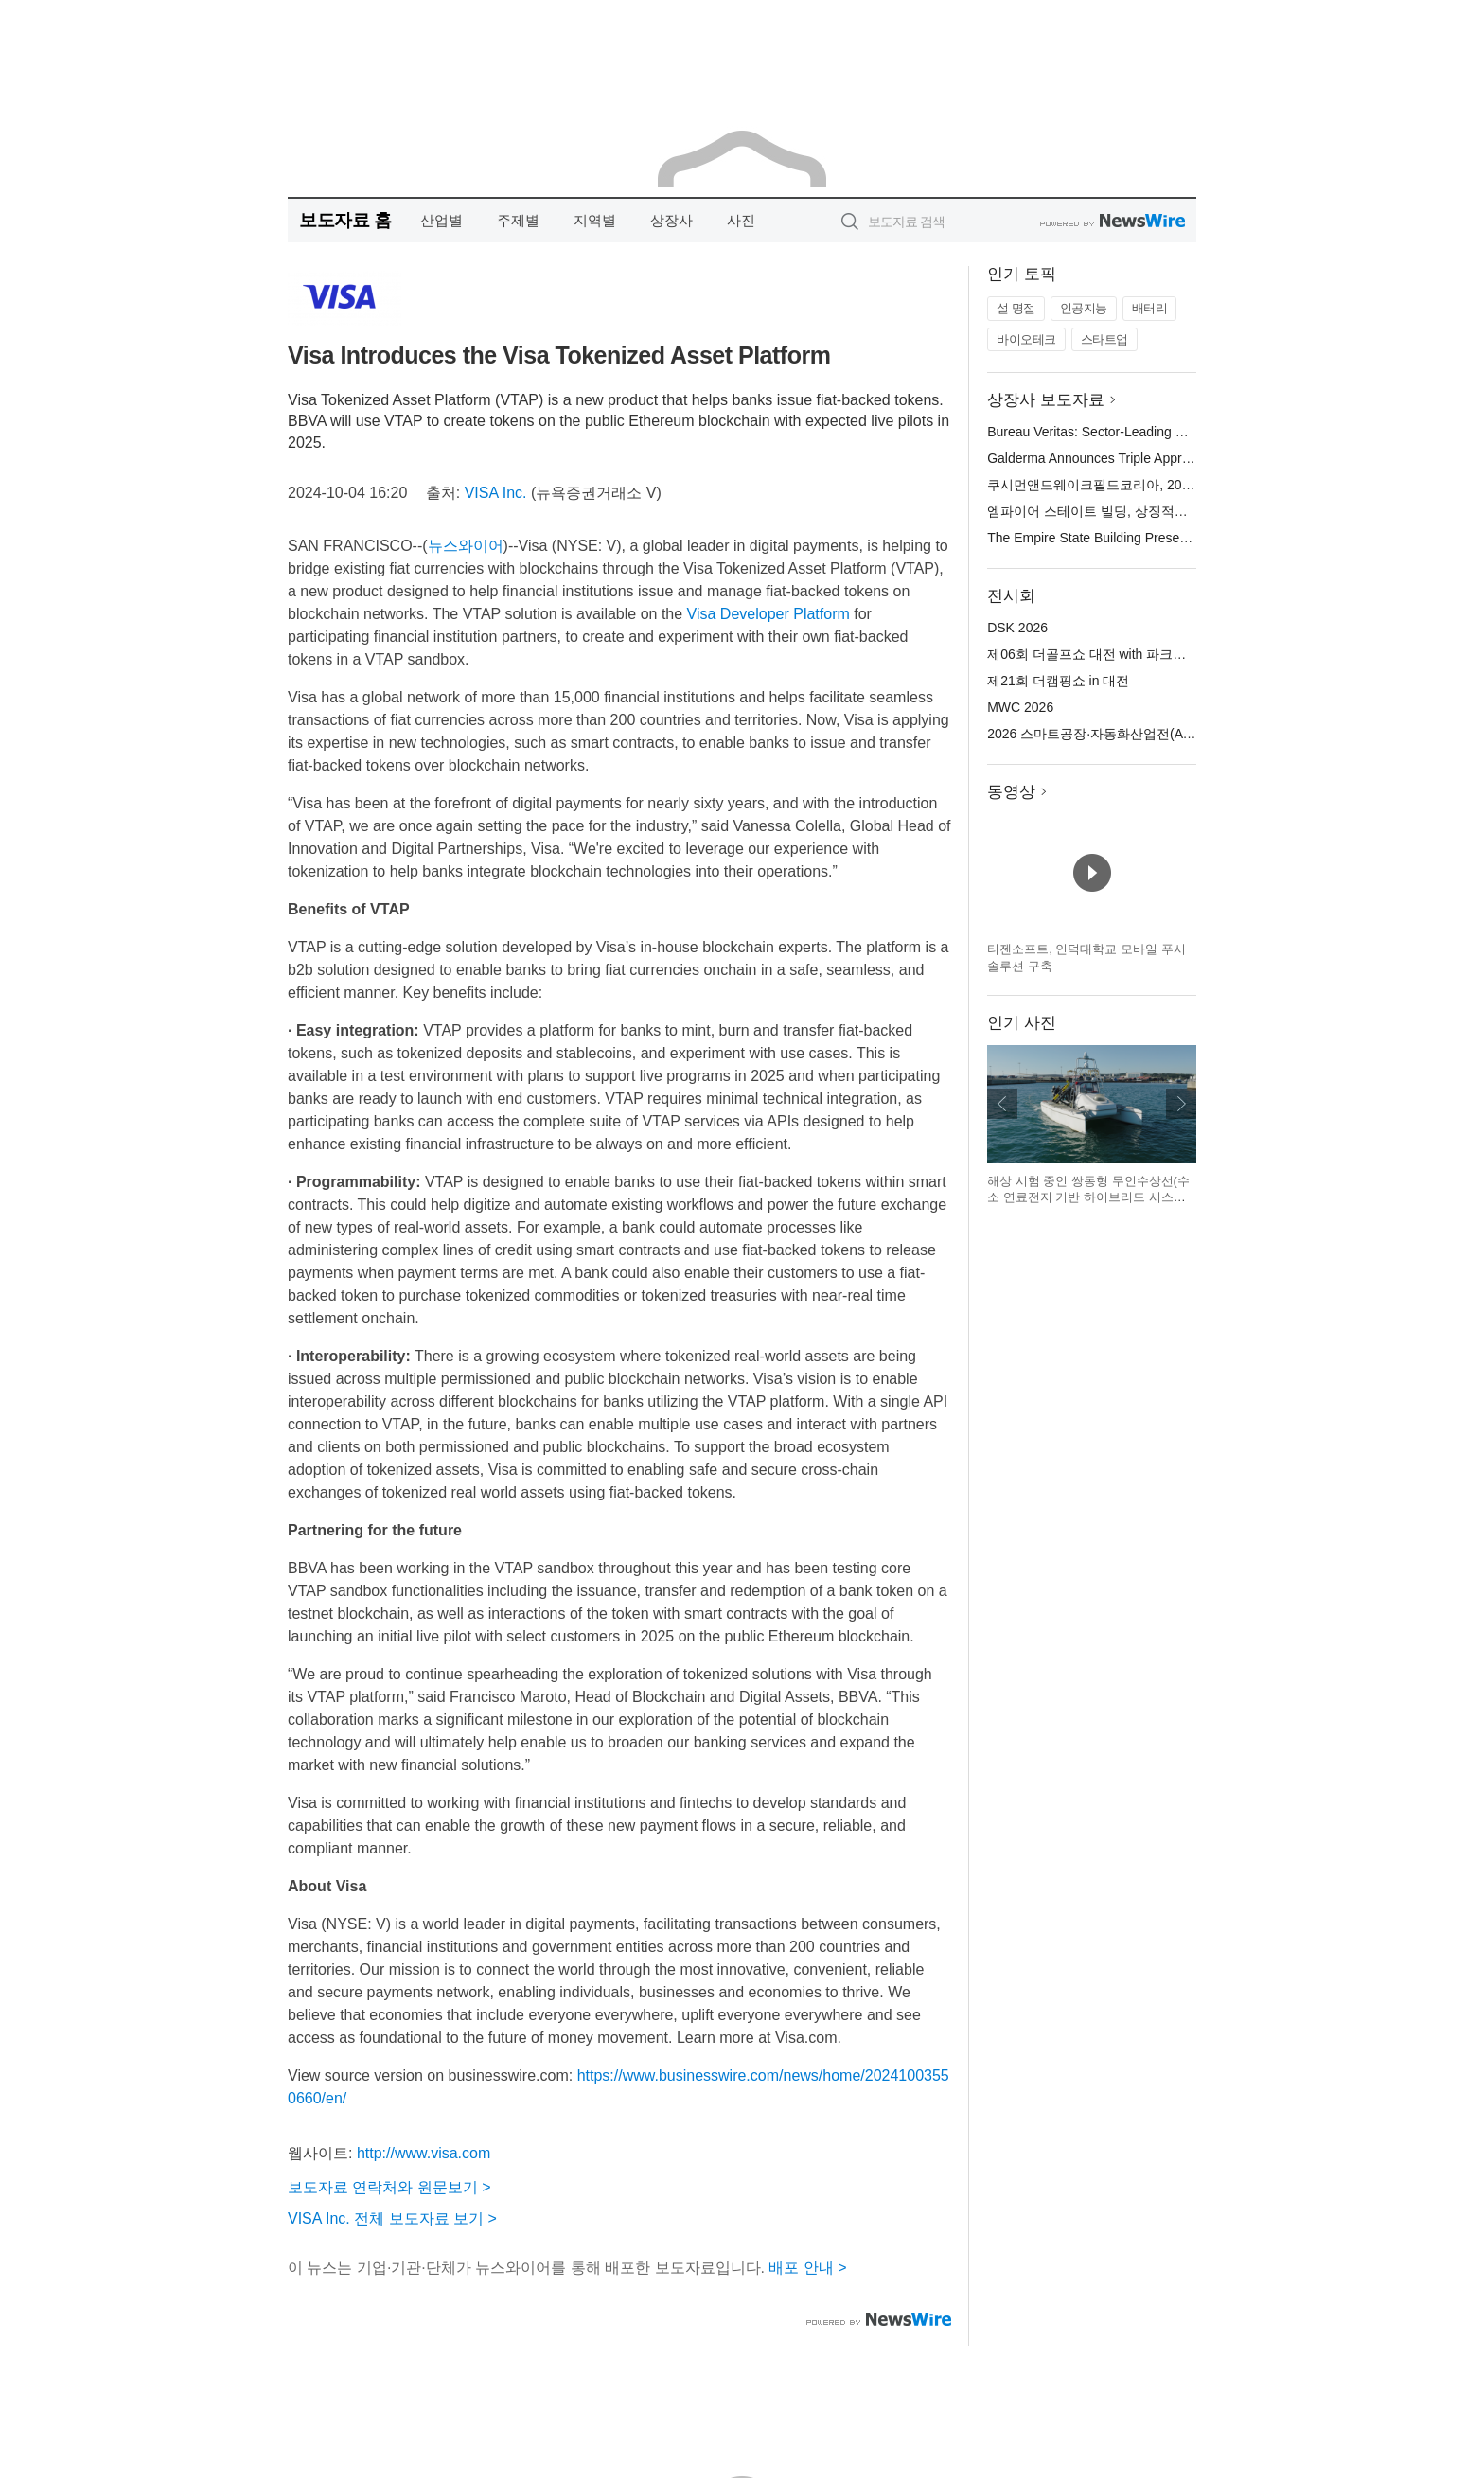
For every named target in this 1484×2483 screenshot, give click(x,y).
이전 (1002, 1104)
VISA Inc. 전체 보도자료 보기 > (392, 2218)
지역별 (595, 220)
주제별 (518, 220)
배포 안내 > (807, 2268)
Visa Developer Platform (768, 614)
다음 (1181, 1104)
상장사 (671, 220)
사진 (741, 220)
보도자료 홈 (345, 220)
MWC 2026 (1020, 707)
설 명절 (1016, 308)
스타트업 (1104, 339)
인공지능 (1083, 308)
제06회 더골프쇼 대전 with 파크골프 (1093, 654)
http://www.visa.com (423, 2153)
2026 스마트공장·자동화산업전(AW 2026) (1109, 733)
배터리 (1150, 308)
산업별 (441, 220)
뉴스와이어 (466, 546)
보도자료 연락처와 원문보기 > (389, 2187)
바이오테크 (1026, 339)
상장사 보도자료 (1045, 400)
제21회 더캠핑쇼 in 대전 (1058, 680)
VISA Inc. (496, 493)
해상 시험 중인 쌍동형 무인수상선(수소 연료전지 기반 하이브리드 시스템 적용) (1088, 1197)
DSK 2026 (1017, 627)
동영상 (1011, 792)
